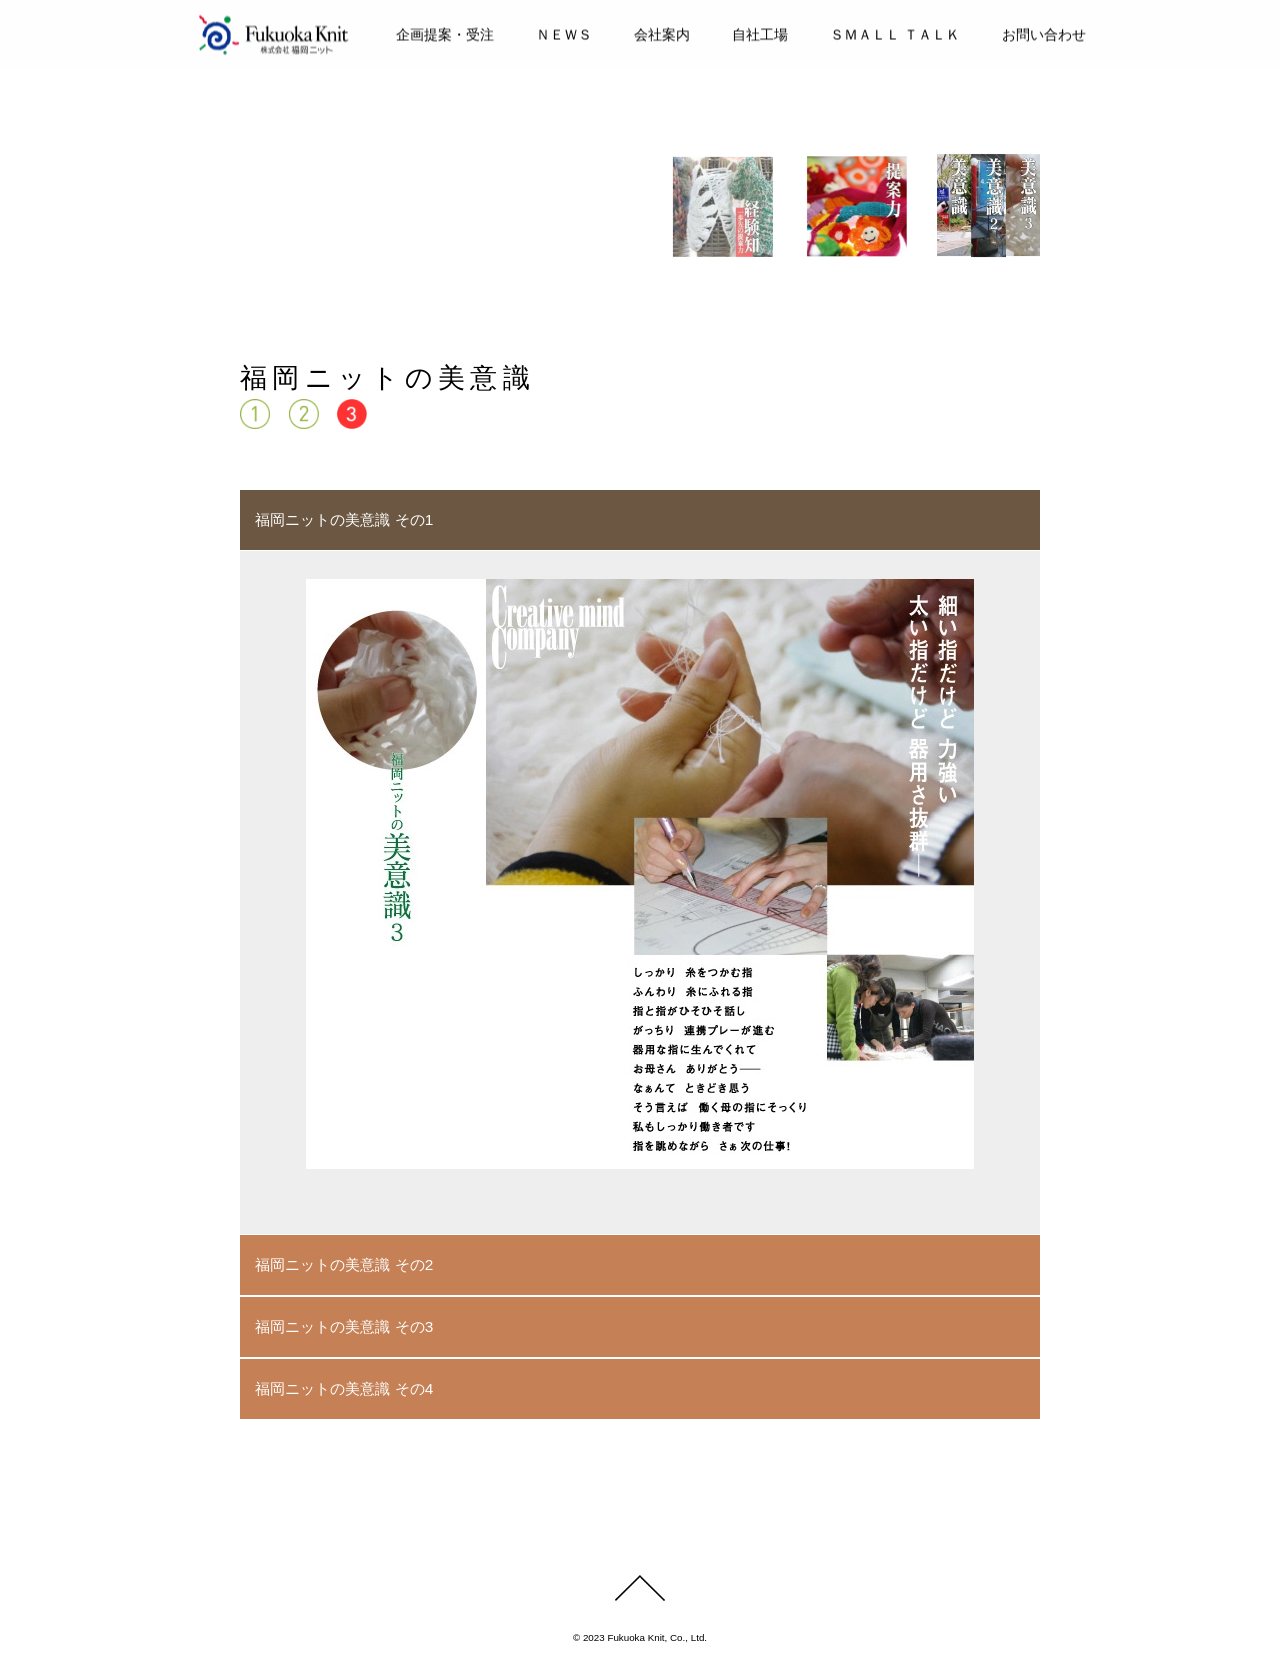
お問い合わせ (1044, 33)
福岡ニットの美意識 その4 (344, 1388)
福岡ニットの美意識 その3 (344, 1326)
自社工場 (760, 33)
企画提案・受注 (445, 33)
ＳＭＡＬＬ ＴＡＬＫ (895, 33)
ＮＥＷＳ (564, 33)
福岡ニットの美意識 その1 (344, 519)
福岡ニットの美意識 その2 (344, 1264)
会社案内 (662, 33)
